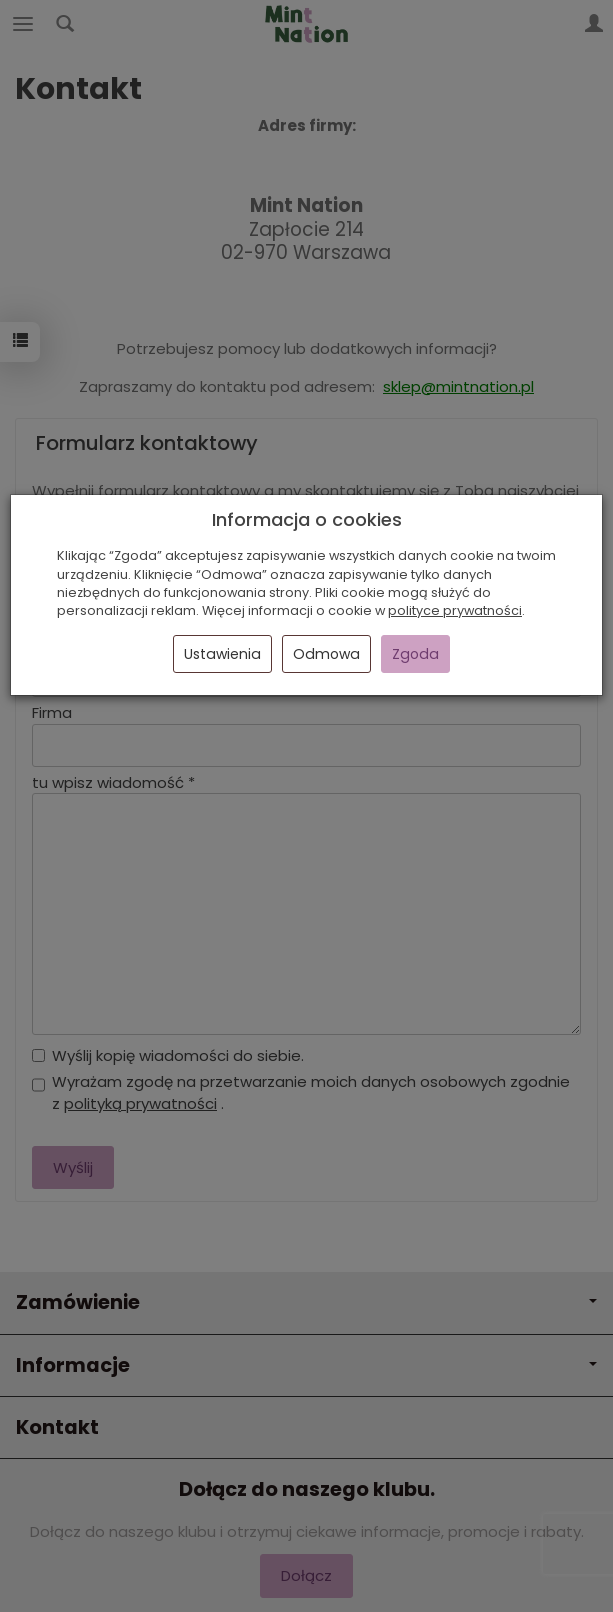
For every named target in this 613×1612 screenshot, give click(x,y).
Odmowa (326, 654)
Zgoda (415, 654)
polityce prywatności (455, 610)
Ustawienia (222, 654)
